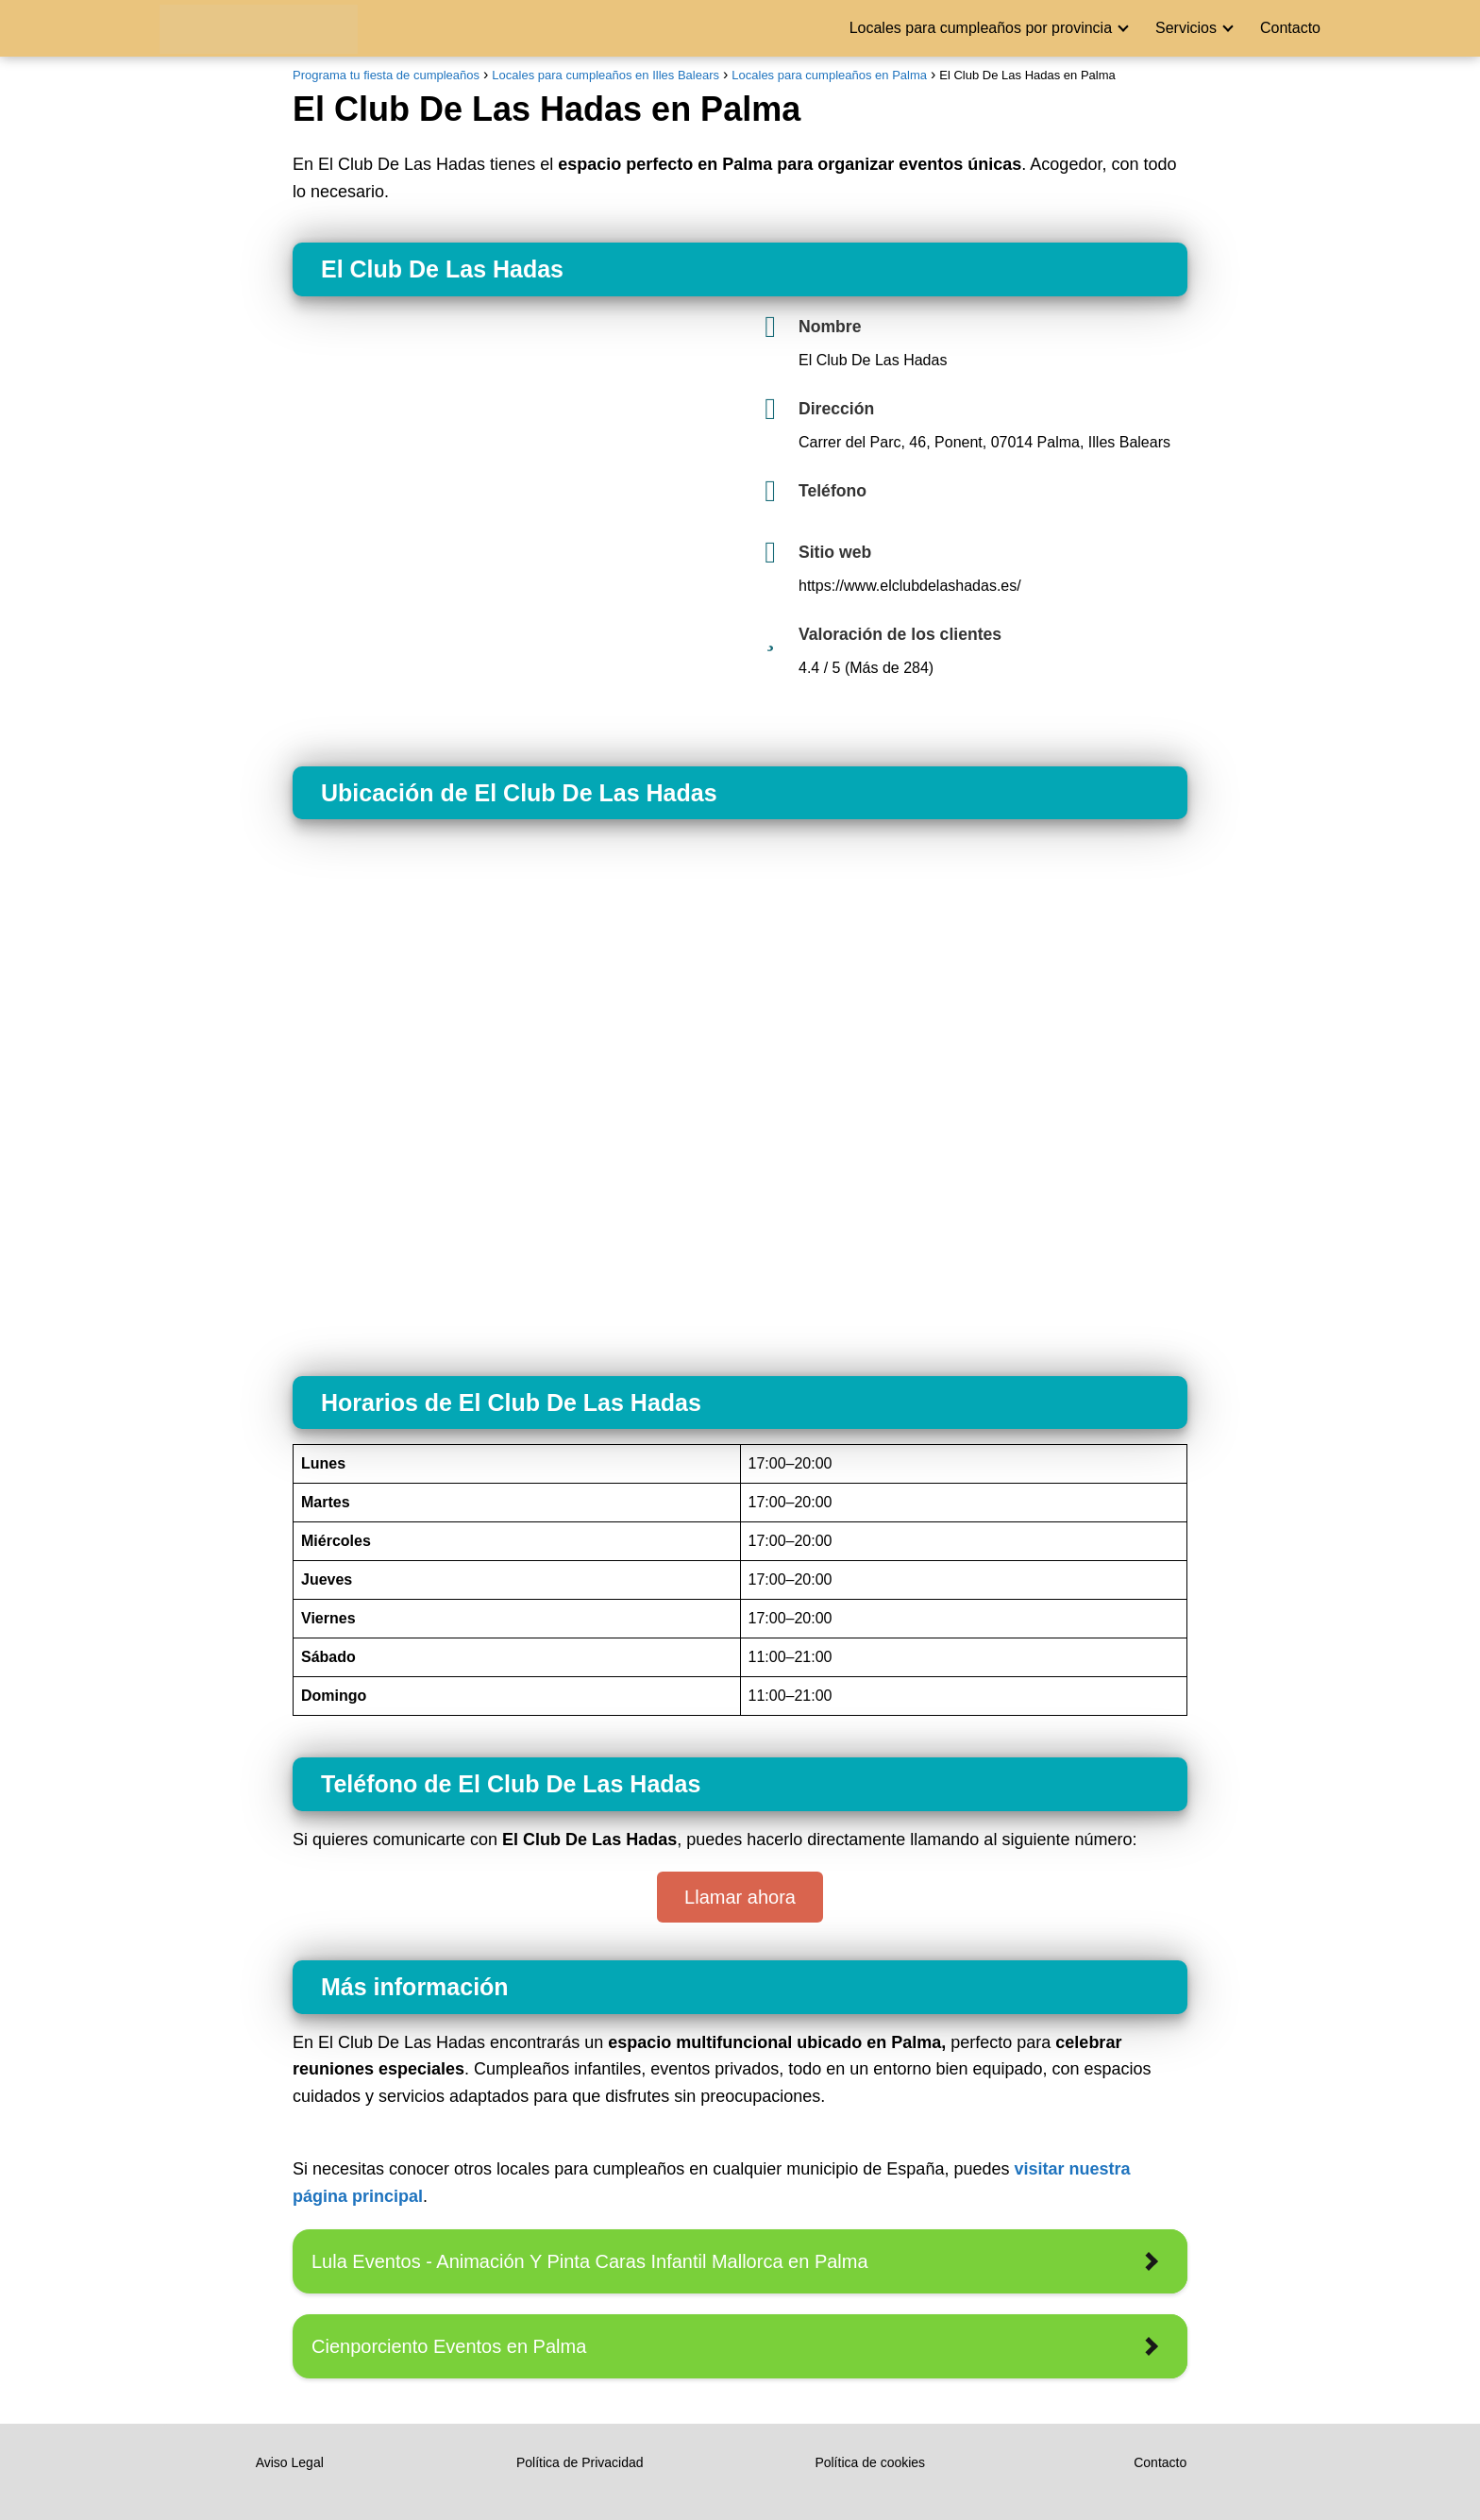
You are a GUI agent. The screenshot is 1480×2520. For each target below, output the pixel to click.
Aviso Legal (290, 2462)
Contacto (1290, 28)
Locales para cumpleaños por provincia (980, 28)
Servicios (1186, 28)
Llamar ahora (740, 1897)
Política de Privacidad (580, 2462)
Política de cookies (870, 2462)
